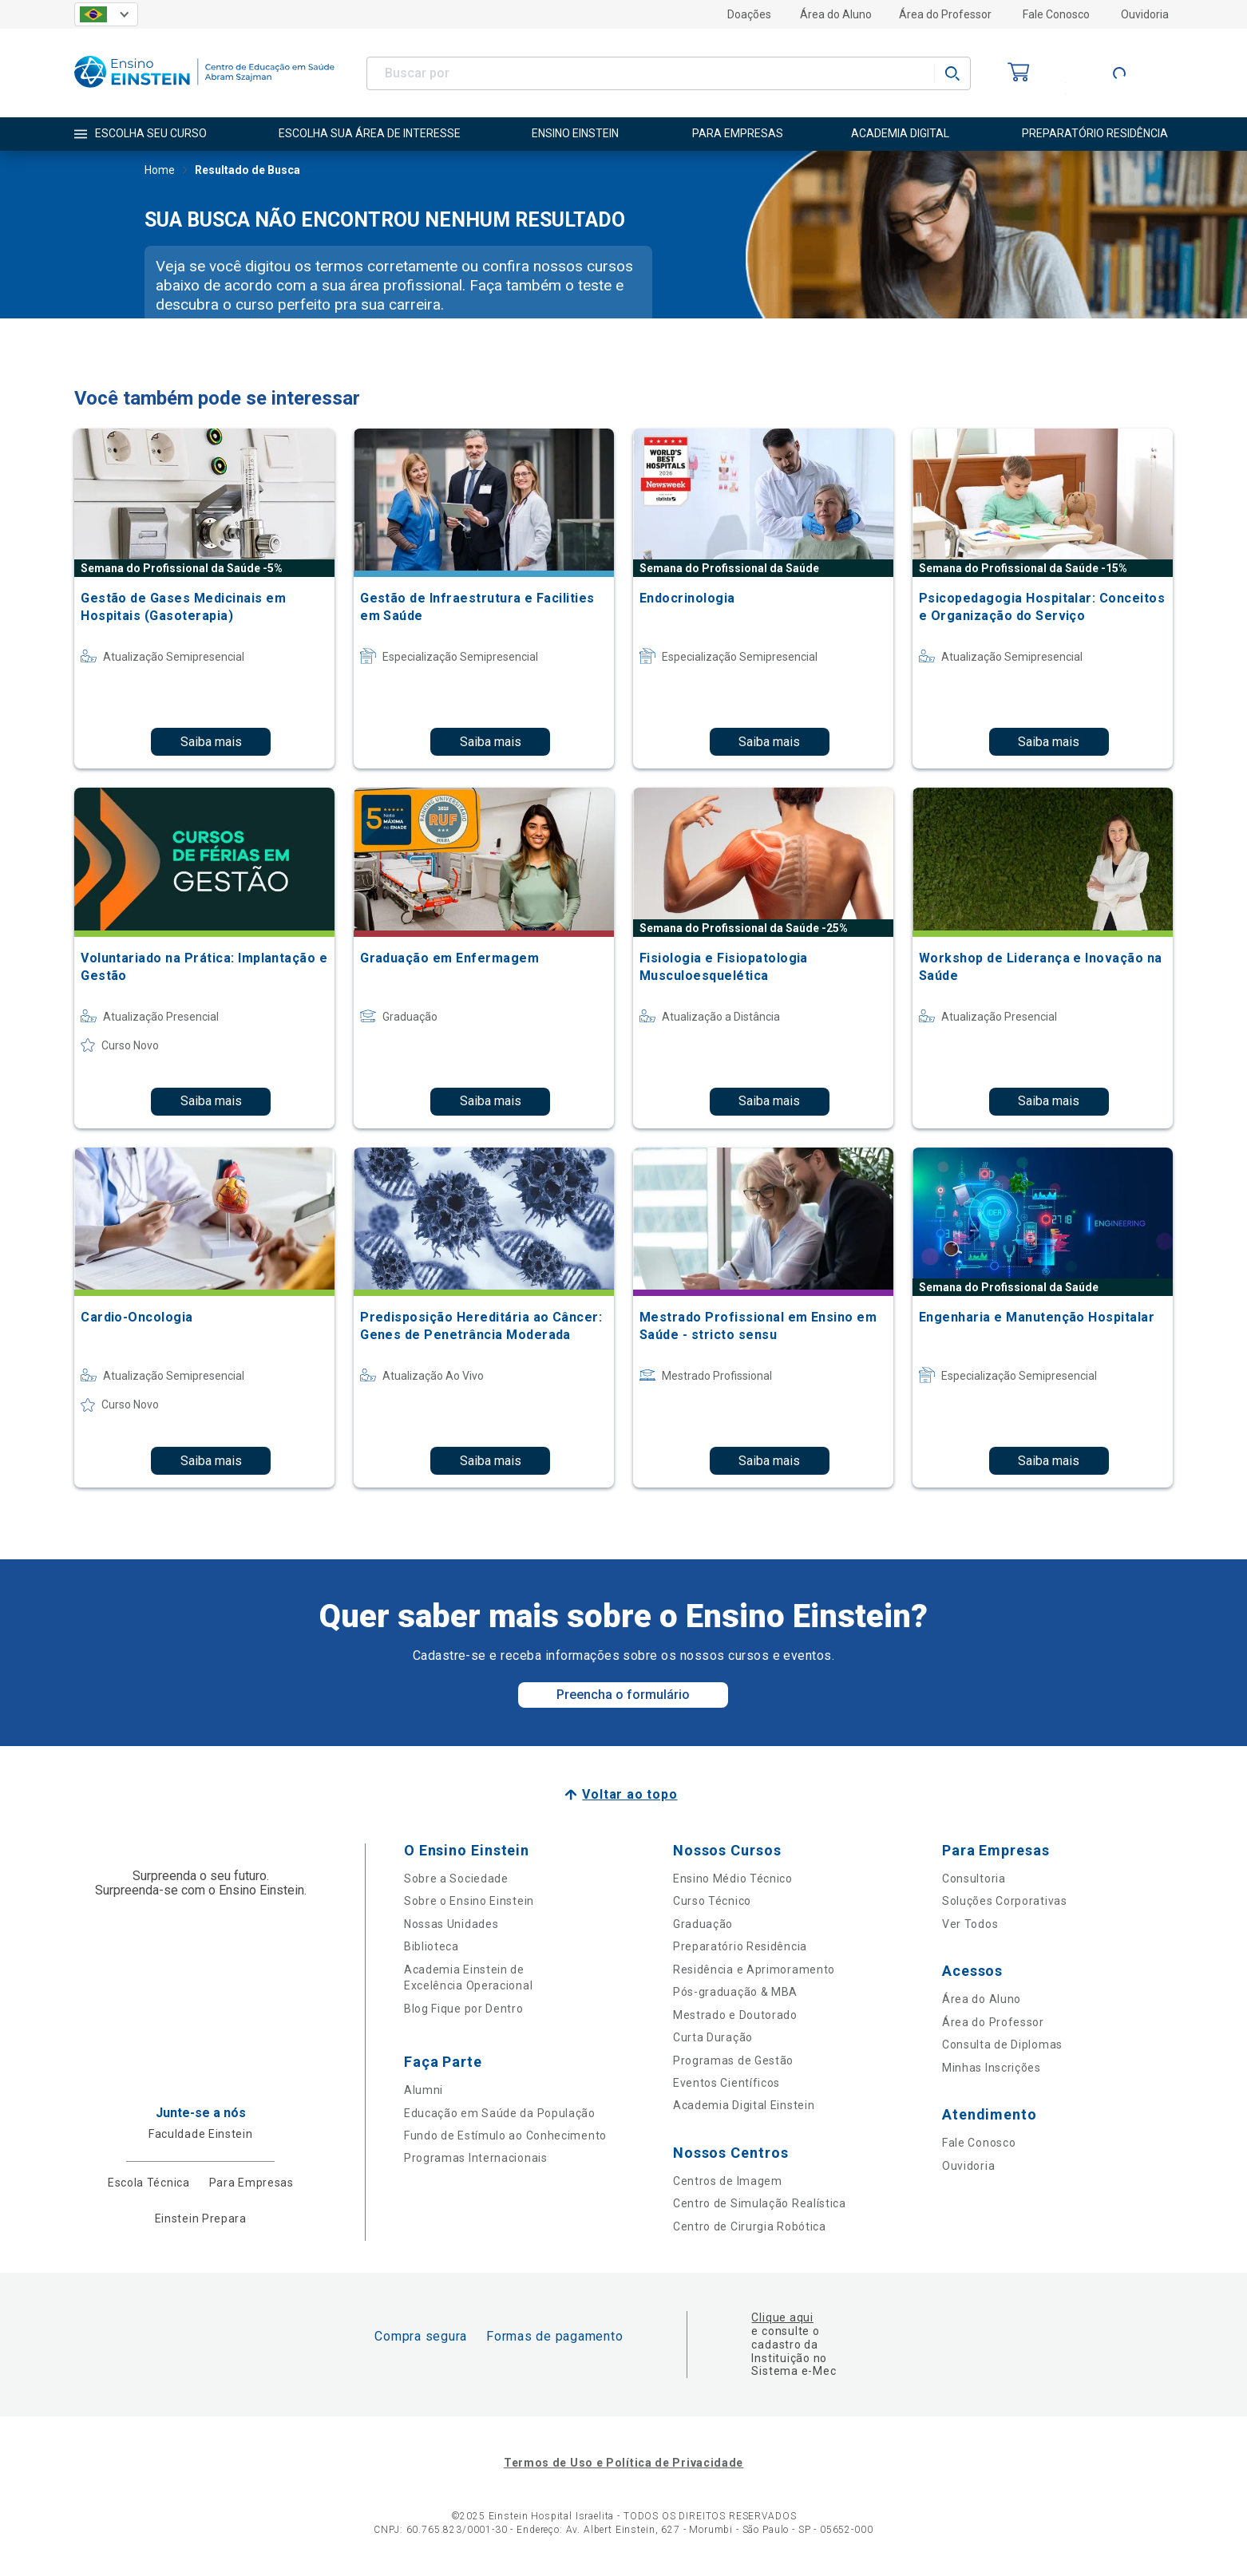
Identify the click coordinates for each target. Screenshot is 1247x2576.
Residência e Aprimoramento (754, 1969)
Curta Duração (713, 2037)
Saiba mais (211, 741)
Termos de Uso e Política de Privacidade (623, 2462)
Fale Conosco (1056, 14)
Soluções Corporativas (1004, 1900)
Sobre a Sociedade (456, 1878)
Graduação (703, 1924)
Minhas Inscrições (991, 2067)
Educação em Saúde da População (500, 2113)
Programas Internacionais (476, 2157)
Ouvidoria (1145, 14)
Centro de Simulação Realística (759, 2203)
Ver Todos (970, 1924)
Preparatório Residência (740, 1946)
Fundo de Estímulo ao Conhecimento (505, 2135)
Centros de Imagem (727, 2181)
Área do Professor (945, 14)
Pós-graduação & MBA (735, 1991)
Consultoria (974, 1878)
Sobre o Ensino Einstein (469, 1900)
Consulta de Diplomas (1002, 2044)
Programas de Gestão (733, 2060)
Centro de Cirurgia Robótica (749, 2226)
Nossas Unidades (451, 1924)
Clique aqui (782, 2317)
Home (159, 171)
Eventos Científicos (726, 2082)
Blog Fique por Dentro (464, 2008)
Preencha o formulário (623, 1694)
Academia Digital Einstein (744, 2105)
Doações (749, 14)
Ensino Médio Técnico (733, 1878)
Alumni (423, 2090)
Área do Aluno (836, 14)
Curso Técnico (712, 1900)
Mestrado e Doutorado (735, 2015)
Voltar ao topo (629, 1794)
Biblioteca (431, 1946)
